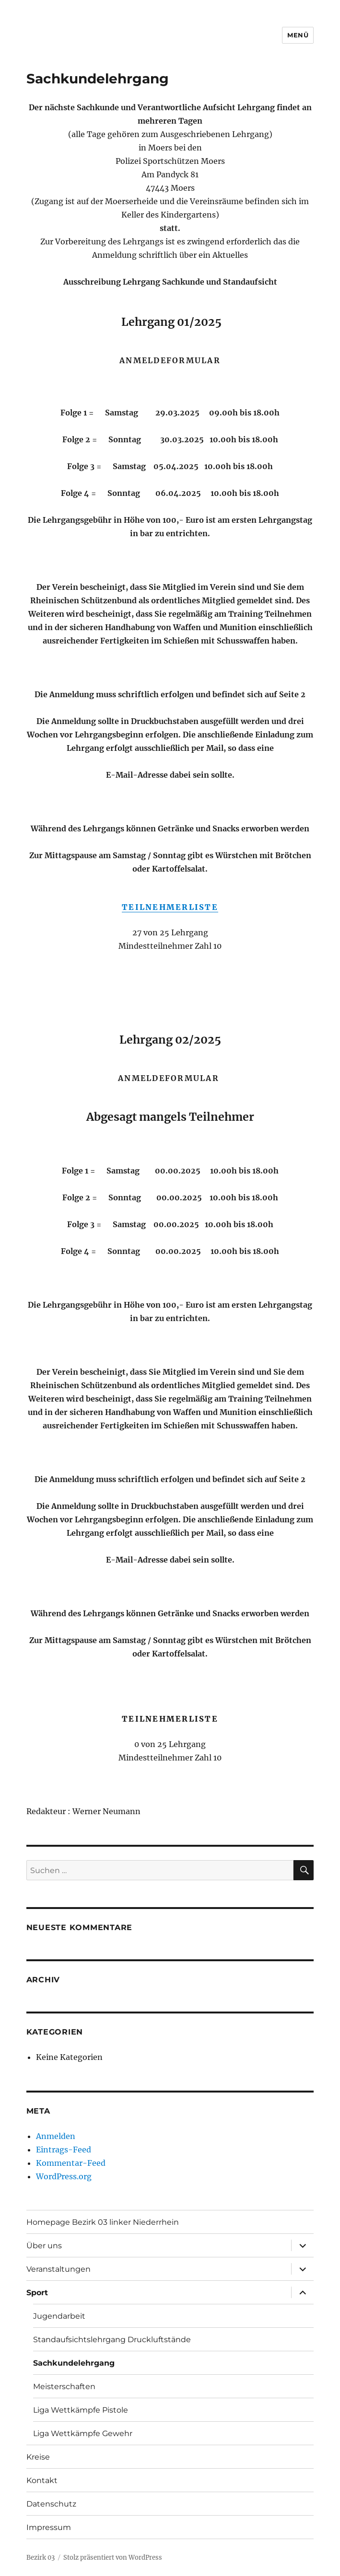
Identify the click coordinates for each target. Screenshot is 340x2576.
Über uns (44, 2245)
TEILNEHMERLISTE (170, 907)
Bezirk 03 (40, 2557)
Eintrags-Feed (63, 2149)
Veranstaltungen (58, 2269)
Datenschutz (51, 2503)
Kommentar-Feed (71, 2163)
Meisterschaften (64, 2386)
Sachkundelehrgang (74, 2363)
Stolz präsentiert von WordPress (112, 2557)
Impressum (48, 2527)
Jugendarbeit (59, 2316)
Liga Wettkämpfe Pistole (80, 2410)
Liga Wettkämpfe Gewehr (82, 2433)
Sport (37, 2292)
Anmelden (55, 2136)
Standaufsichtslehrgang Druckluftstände (112, 2339)
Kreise (38, 2456)
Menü (297, 35)
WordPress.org (64, 2176)
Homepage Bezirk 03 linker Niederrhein (102, 2222)
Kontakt (42, 2480)
